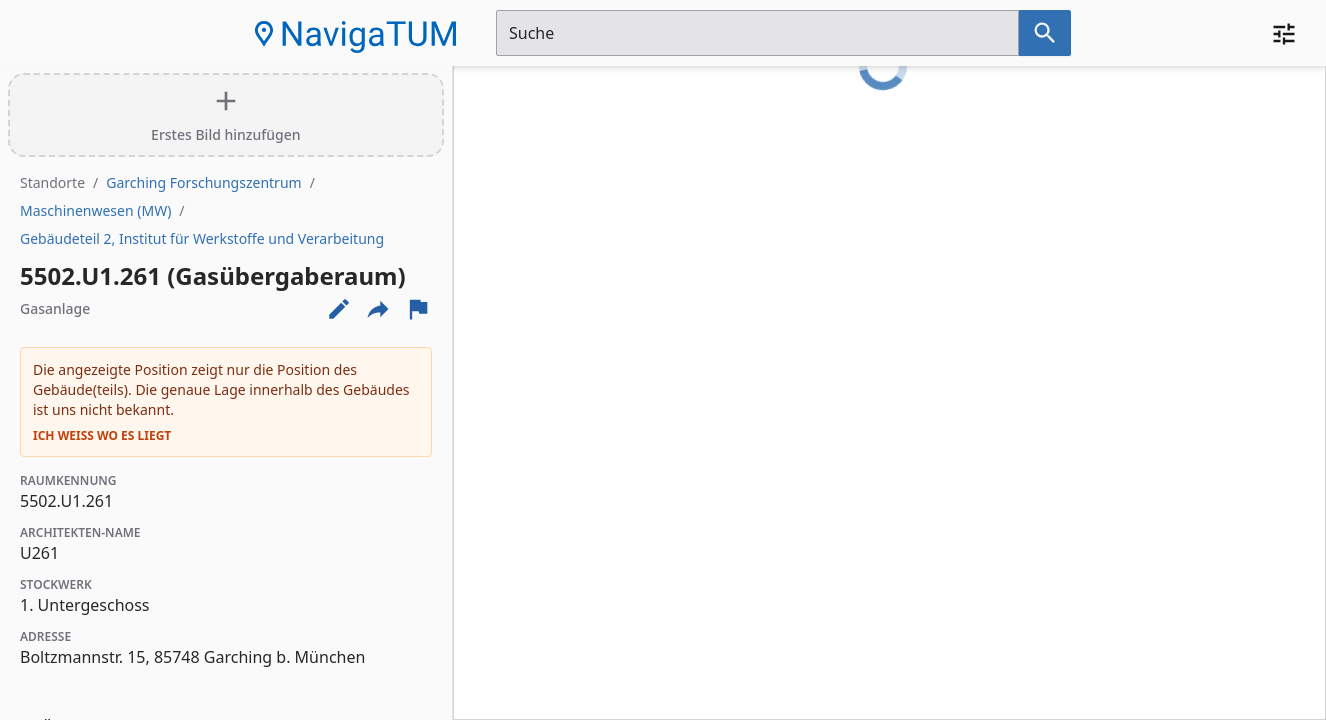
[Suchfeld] (757, 33)
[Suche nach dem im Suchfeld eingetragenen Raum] (1045, 33)
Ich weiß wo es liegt (102, 436)
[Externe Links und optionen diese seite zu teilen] (378, 309)
